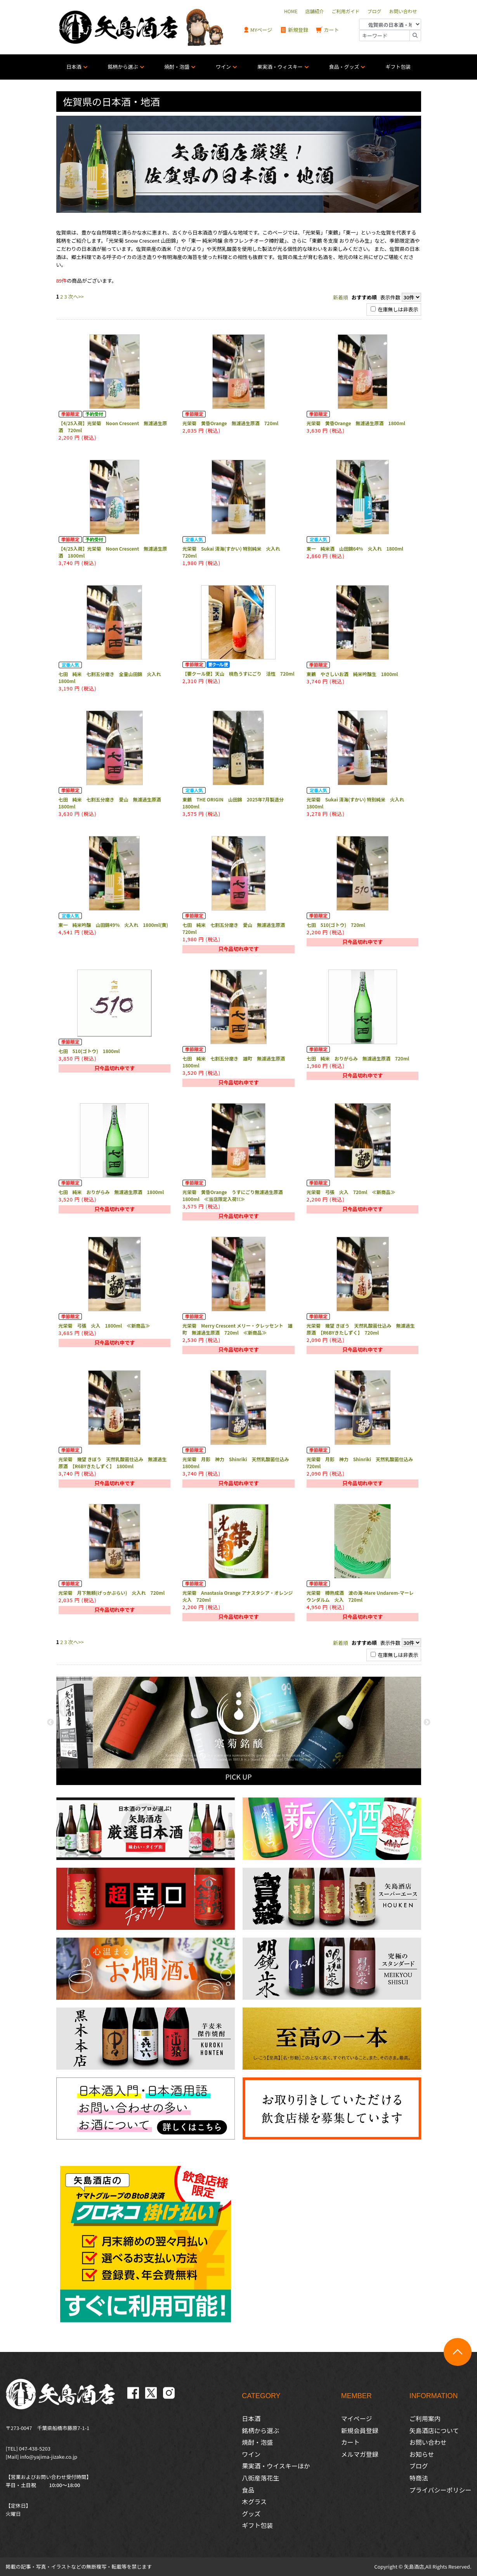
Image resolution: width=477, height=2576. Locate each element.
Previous (50, 1722)
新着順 (340, 297)
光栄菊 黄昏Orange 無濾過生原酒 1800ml (356, 423)
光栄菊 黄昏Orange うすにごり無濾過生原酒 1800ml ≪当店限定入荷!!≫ (234, 1195)
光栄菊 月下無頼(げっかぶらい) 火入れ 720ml (112, 1592)
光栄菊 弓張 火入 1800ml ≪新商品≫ (104, 1325)
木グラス (254, 2501)
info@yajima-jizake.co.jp (48, 2456)
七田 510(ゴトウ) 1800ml (89, 1051)
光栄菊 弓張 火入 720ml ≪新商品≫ (351, 1192)
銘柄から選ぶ (123, 66)
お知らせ (421, 2454)
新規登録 (294, 30)
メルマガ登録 (359, 2454)
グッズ (251, 2513)
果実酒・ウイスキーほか (276, 2465)
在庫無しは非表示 (394, 309)
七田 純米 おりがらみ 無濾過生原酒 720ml (358, 1058)
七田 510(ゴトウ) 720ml (336, 924)
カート (327, 30)
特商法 (418, 2477)
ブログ (418, 2465)
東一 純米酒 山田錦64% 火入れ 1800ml (355, 548)
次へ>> (75, 296)
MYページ (257, 30)
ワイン (223, 66)
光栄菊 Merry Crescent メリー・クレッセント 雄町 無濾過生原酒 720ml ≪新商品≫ (237, 1329)
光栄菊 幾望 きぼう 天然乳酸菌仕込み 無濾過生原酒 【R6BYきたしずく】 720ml (361, 1329)
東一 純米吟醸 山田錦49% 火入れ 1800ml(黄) (113, 924)
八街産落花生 (260, 2477)
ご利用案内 (425, 2418)
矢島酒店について (434, 2430)
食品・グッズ (344, 66)
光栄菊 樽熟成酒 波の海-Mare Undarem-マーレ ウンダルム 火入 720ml (360, 1596)
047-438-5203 (34, 2448)
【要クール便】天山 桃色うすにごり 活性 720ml (238, 673)
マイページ (356, 2418)
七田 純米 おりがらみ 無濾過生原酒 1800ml (111, 1192)
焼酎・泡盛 (176, 66)
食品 (248, 2489)
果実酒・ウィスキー (280, 66)
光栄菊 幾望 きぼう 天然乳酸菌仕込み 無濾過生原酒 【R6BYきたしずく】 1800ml (113, 1462)
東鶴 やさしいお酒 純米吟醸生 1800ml (352, 674)
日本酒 (74, 66)
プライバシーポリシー (440, 2489)
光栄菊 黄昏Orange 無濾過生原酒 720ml (230, 423)
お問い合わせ (428, 2442)
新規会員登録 (359, 2430)
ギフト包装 (398, 66)
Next (427, 1722)
